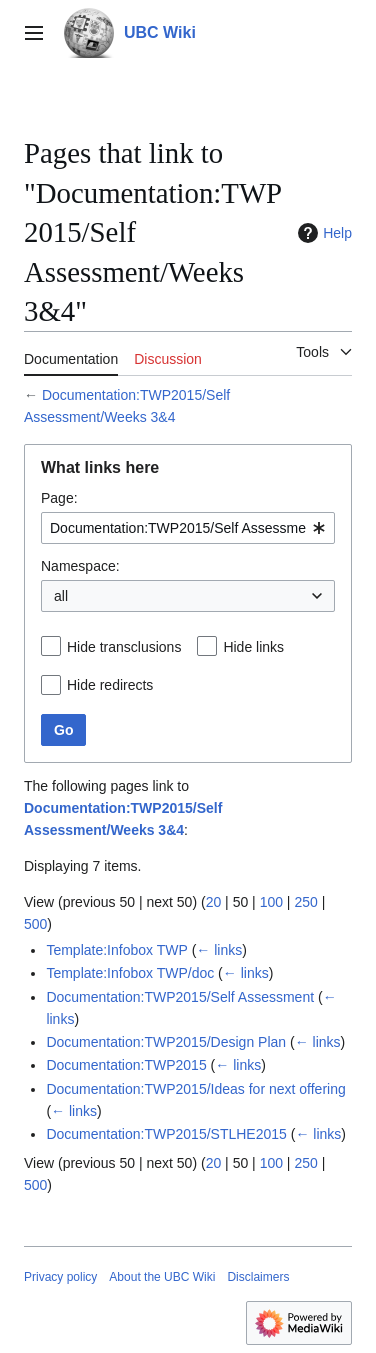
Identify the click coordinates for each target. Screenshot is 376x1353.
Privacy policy (60, 1277)
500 (35, 924)
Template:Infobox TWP (116, 950)
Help (322, 233)
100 (271, 902)
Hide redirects (110, 685)
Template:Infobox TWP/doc (130, 973)
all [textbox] (61, 596)
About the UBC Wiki (162, 1277)
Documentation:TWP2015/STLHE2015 (166, 1134)
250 (305, 902)
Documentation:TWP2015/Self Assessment (180, 997)
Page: (59, 498)
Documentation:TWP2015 (126, 1065)
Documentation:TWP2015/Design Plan (166, 1042)
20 (214, 902)
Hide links (253, 647)
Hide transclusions (124, 647)
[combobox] (188, 528)
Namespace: (80, 566)
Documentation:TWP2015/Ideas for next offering (195, 1089)
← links (219, 950)
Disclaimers (258, 1277)
